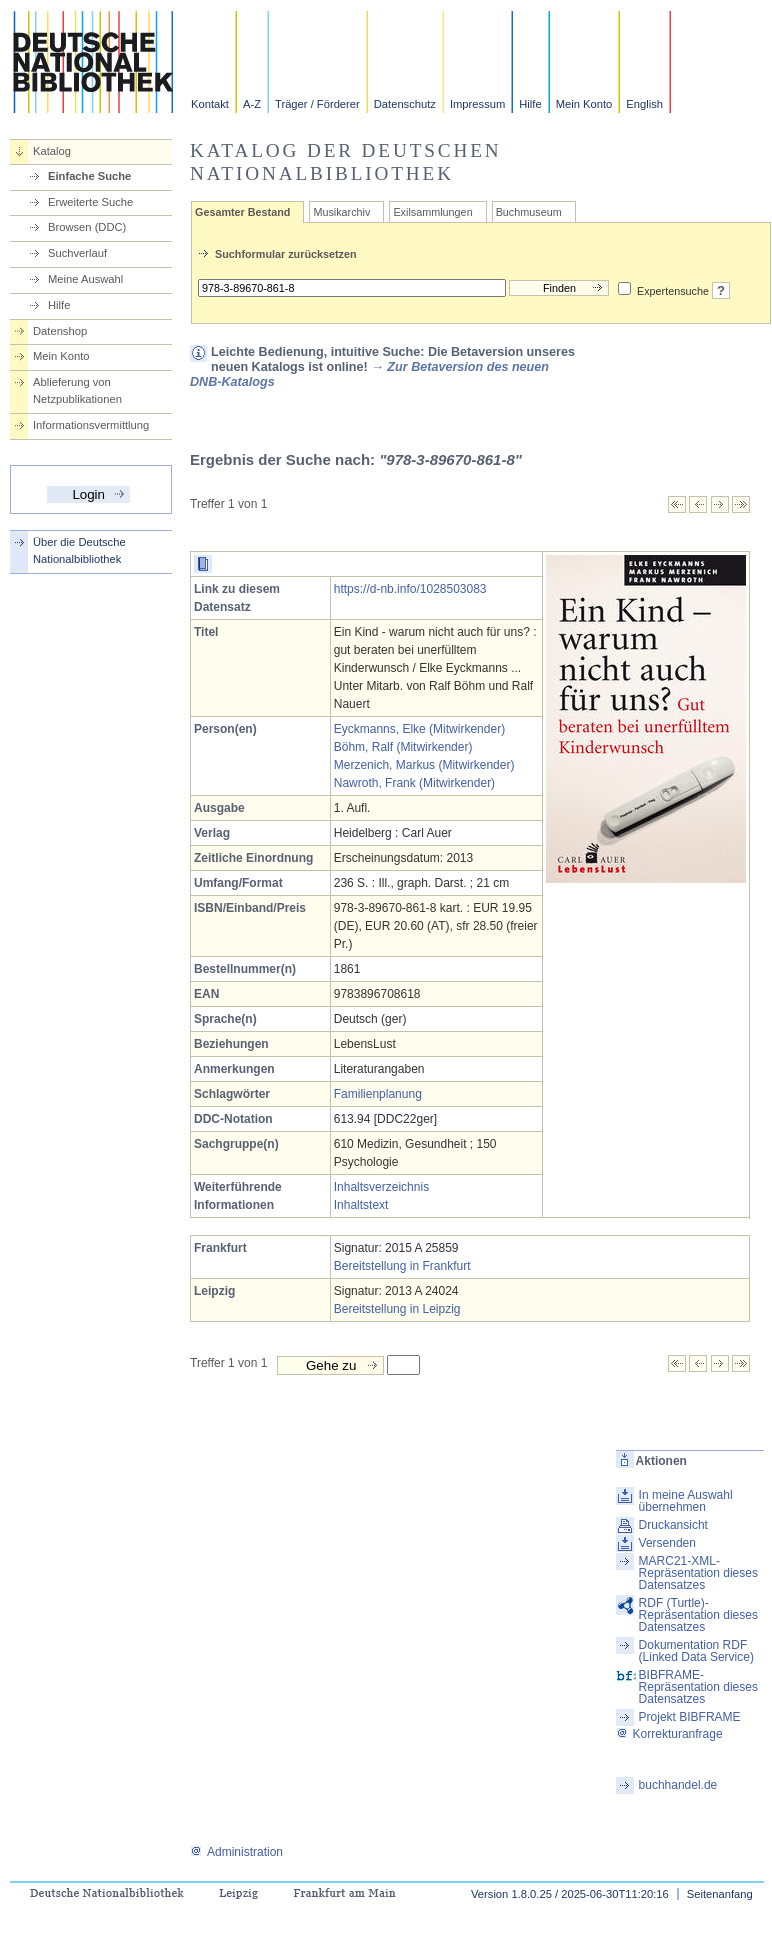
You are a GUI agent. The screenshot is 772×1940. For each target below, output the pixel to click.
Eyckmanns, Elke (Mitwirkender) (419, 729)
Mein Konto (584, 104)
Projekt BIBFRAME (690, 1717)
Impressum (477, 104)
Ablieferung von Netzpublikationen (77, 390)
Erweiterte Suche (90, 202)
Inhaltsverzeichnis (381, 1187)
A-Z (252, 104)
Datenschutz (405, 104)
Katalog (52, 151)
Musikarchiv (341, 212)
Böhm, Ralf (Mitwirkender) (403, 747)
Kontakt (210, 104)
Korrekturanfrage (669, 1734)
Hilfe (530, 104)
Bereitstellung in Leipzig (397, 1309)
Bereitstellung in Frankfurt (402, 1266)
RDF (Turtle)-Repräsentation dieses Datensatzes (698, 1615)
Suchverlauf (77, 253)
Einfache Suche (89, 176)
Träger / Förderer (317, 104)
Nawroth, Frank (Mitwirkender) (414, 783)
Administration (236, 1852)
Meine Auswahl (85, 279)
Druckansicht (673, 1525)
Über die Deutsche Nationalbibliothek (79, 550)
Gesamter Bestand (242, 212)
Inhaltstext (361, 1205)
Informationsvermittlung (91, 425)
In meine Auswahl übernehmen (686, 1501)
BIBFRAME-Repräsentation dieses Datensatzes (698, 1687)
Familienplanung (378, 1094)
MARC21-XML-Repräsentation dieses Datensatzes (698, 1573)
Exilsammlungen (432, 212)
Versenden (667, 1543)
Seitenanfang (720, 1894)
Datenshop (60, 331)
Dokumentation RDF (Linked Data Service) (696, 1651)
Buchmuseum (529, 212)
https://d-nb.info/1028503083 (410, 589)
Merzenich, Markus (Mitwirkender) (424, 765)
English (644, 104)
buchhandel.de (678, 1785)
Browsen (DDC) (87, 227)
